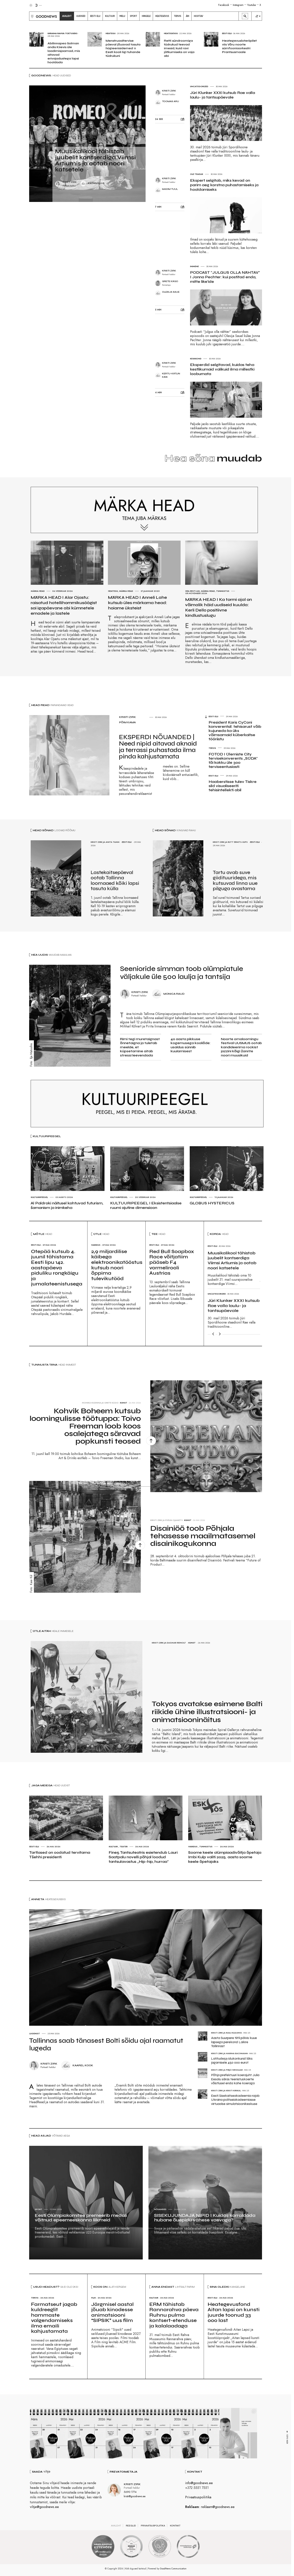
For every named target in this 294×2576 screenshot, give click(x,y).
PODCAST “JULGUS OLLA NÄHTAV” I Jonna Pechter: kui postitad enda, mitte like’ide (225, 277)
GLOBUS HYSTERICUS (212, 1203)
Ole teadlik (196, 174)
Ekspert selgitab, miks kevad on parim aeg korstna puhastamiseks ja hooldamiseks (224, 185)
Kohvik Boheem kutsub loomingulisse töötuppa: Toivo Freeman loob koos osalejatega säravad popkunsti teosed (85, 1426)
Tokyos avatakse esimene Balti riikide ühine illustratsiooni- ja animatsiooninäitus (207, 1712)
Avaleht (116, 2525)
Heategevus (229, 33)
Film (93, 2297)
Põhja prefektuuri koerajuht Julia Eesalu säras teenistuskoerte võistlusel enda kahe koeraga (235, 2079)
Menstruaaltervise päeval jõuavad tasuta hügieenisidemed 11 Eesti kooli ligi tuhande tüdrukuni (181, 48)
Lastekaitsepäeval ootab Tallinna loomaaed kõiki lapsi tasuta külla (115, 880)
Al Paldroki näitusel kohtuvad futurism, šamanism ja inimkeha (67, 1205)
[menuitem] (67, 16)
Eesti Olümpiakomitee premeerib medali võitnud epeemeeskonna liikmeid (81, 2218)
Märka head (38, 591)
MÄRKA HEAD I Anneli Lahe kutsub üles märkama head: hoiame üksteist (137, 603)
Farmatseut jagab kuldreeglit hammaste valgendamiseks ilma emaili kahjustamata (54, 2318)
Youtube (251, 5)
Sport (38, 2209)
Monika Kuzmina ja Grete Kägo (100, 1402)
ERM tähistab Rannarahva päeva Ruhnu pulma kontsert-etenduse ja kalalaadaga (174, 2315)
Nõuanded (160, 2209)
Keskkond (195, 358)
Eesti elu (52, 33)
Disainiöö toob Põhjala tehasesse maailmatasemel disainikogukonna (202, 1535)
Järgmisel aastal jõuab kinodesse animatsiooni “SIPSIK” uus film (112, 2312)
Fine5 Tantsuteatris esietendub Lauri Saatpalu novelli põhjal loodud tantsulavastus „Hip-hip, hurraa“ (143, 1857)
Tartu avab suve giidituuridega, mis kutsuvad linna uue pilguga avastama (235, 880)
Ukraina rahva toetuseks (121, 33)
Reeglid (131, 2525)
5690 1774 (130, 2492)
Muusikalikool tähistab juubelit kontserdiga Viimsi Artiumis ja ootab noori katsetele (95, 160)
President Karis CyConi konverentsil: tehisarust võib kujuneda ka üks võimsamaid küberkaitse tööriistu (235, 730)
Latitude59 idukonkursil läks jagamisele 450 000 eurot (232, 2061)
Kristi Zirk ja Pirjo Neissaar (227, 2069)
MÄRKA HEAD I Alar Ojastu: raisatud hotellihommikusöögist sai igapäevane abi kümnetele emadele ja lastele (64, 605)
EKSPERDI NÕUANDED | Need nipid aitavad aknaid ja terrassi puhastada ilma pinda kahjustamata (158, 746)
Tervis (212, 748)
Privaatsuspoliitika (198, 2497)
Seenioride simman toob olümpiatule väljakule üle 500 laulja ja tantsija (181, 972)
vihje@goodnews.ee (44, 2506)
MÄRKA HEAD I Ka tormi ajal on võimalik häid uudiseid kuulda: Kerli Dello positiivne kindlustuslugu (218, 607)
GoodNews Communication (173, 2568)
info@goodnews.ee (199, 2483)
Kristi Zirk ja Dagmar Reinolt (169, 1642)
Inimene (194, 266)
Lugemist (34, 2033)
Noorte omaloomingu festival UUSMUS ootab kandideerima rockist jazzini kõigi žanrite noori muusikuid (241, 1047)
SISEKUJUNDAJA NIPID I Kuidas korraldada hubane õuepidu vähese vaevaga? (204, 2218)
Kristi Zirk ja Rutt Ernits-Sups (230, 842)
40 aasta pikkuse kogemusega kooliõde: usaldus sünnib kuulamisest (191, 1045)
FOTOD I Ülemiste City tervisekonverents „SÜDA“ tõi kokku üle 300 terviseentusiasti (233, 760)
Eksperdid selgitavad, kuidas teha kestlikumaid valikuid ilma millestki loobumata (222, 369)
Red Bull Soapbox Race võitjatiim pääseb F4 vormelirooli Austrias (171, 1262)
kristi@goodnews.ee (134, 2496)
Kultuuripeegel (39, 1197)
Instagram (238, 5)
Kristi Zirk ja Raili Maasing (226, 2032)
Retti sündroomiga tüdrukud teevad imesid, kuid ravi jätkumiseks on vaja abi (237, 48)
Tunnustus (222, 591)
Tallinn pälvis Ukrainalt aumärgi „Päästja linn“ (65, 42)
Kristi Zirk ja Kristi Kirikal (226, 2090)
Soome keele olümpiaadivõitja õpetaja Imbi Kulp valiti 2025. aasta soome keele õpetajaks (224, 1857)
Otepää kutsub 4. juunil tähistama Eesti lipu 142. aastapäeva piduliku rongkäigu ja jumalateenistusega (56, 1268)
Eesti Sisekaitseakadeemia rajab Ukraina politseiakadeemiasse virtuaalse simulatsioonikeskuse (235, 2100)
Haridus (95, 1244)
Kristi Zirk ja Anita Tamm (105, 842)
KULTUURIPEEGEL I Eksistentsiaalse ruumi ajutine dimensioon (146, 1205)
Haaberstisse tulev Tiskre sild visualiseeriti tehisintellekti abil (233, 786)
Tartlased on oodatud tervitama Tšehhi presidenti (59, 1854)
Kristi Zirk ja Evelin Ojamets (166, 1520)
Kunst (123, 1402)
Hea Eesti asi (192, 591)
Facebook (223, 5)
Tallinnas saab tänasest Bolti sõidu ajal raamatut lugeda (106, 2044)
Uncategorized (199, 86)
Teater (124, 1846)
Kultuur (113, 1846)
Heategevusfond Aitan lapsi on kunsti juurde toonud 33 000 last (234, 2312)
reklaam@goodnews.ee (218, 2506)
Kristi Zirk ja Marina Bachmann (229, 2053)
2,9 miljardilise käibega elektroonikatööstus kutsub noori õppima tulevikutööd (116, 1265)
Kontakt (175, 2525)
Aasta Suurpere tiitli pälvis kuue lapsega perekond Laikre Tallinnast (234, 2042)
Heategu (169, 33)
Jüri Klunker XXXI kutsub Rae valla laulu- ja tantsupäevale (222, 95)
